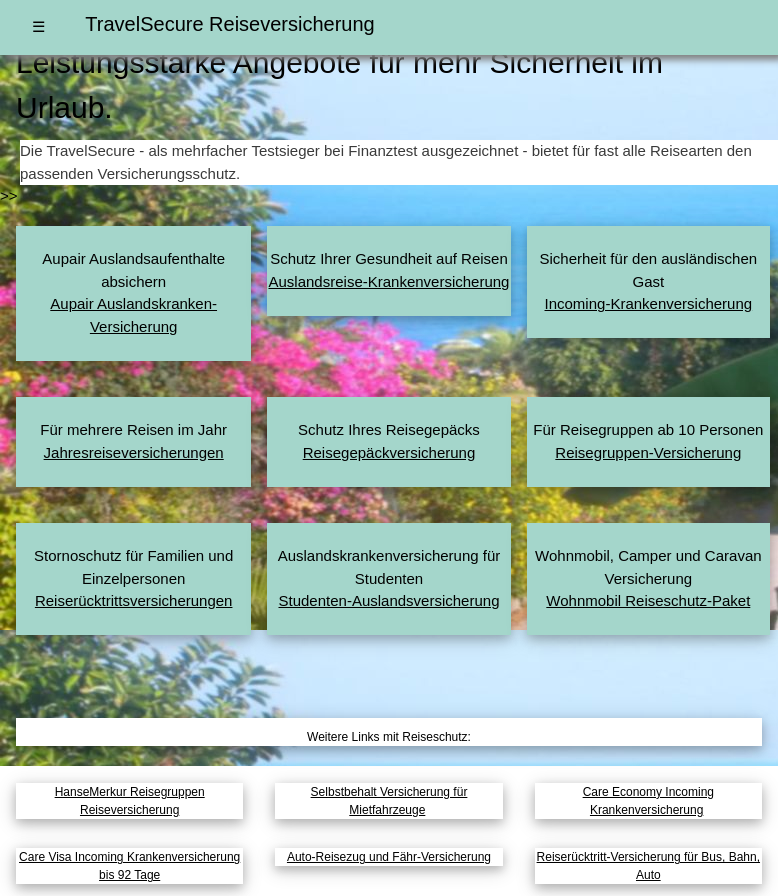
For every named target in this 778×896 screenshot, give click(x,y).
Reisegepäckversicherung (389, 452)
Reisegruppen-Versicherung (648, 452)
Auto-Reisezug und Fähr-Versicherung (389, 857)
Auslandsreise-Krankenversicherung (389, 281)
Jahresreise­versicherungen (134, 452)
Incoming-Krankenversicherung (649, 303)
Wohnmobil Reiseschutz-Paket (648, 600)
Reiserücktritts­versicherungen (134, 600)
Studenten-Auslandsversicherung (389, 600)
